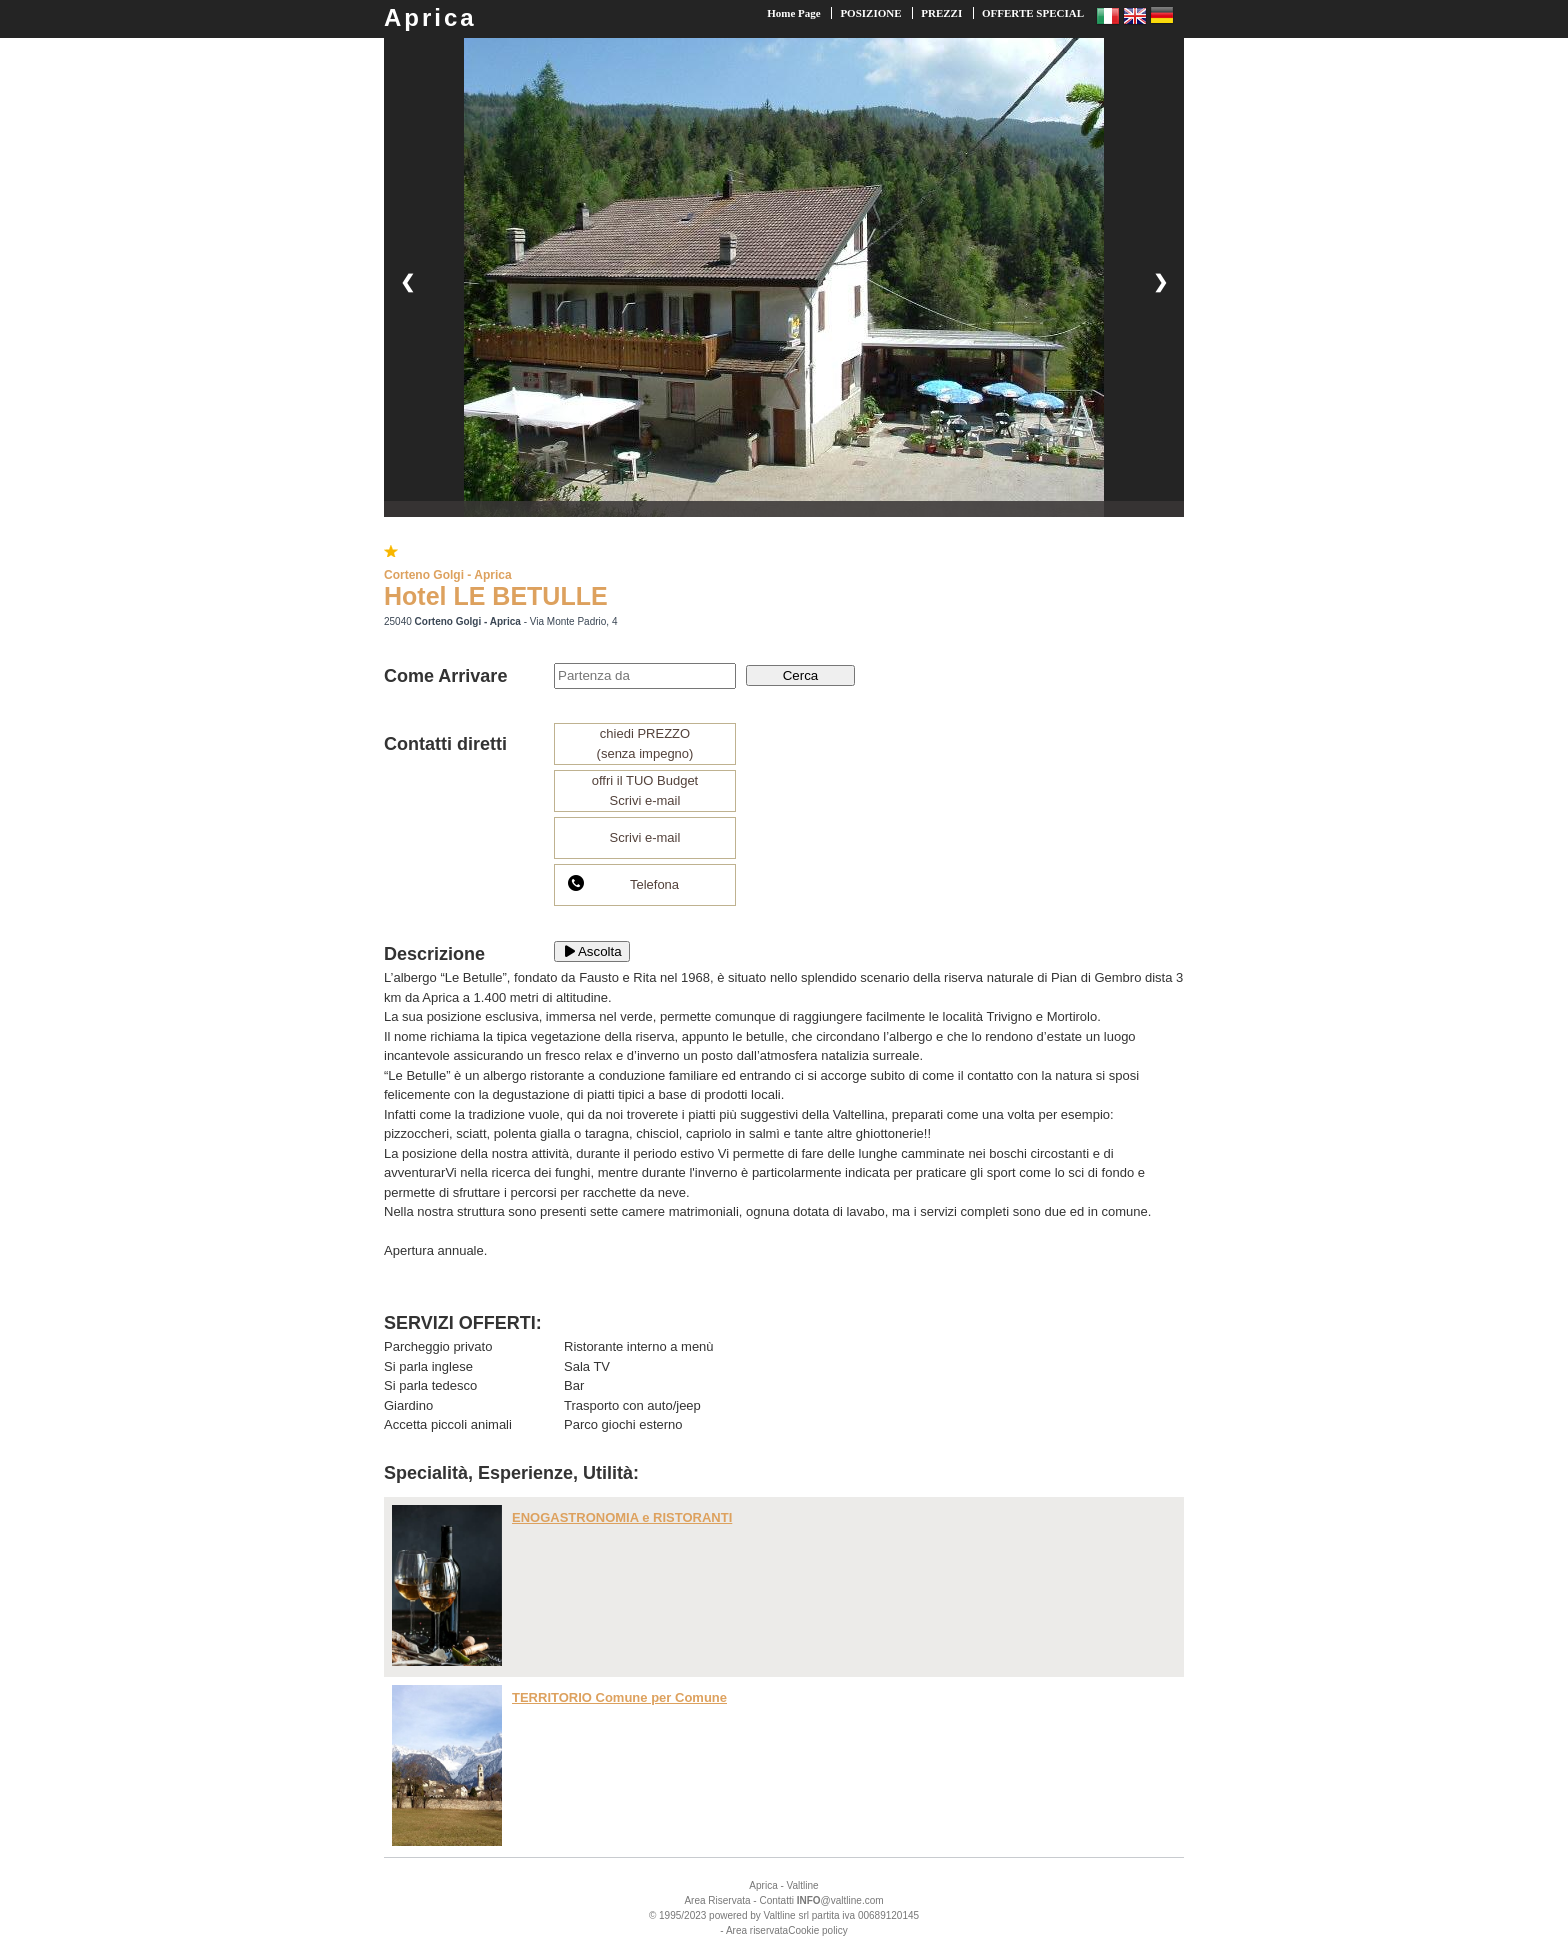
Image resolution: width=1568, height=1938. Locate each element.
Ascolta (592, 951)
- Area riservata (754, 1930)
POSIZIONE (870, 13)
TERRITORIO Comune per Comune (619, 1697)
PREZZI (941, 13)
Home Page (793, 13)
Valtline (803, 1885)
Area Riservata (717, 1900)
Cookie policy (817, 1930)
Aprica (430, 17)
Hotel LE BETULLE (496, 596)
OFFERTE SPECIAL (1033, 13)
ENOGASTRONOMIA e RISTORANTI (622, 1517)
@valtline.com (840, 1900)
